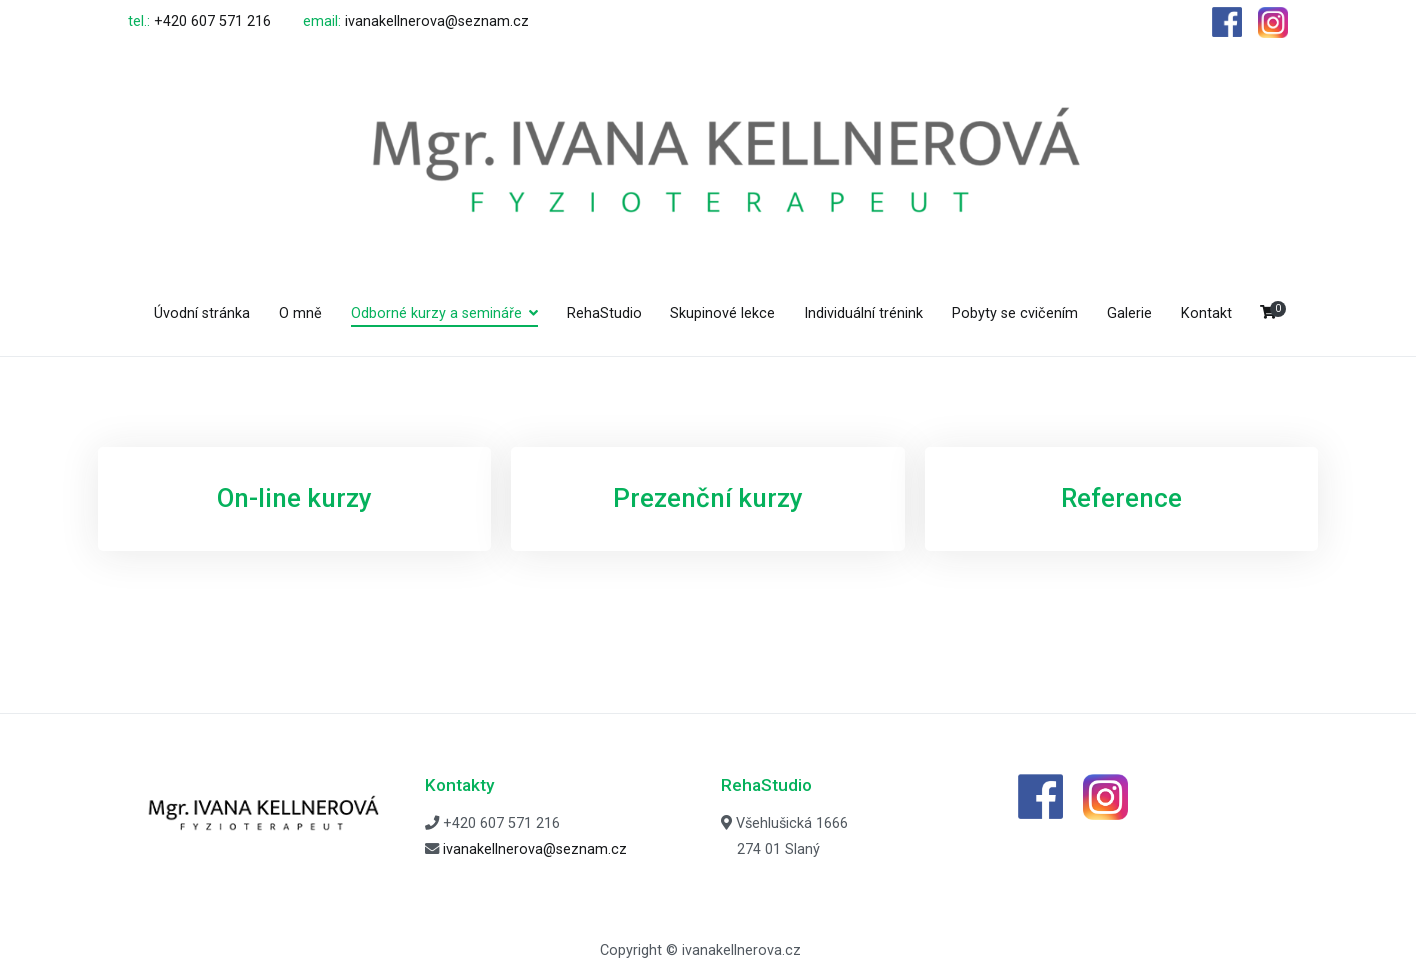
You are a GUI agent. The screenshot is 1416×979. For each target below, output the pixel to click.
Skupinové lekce (722, 313)
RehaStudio (604, 313)
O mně (300, 313)
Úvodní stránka (202, 313)
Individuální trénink (863, 313)
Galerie (1129, 313)
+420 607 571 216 (212, 21)
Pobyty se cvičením (1015, 313)
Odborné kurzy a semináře (436, 313)
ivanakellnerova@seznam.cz (437, 21)
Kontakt (1206, 313)
